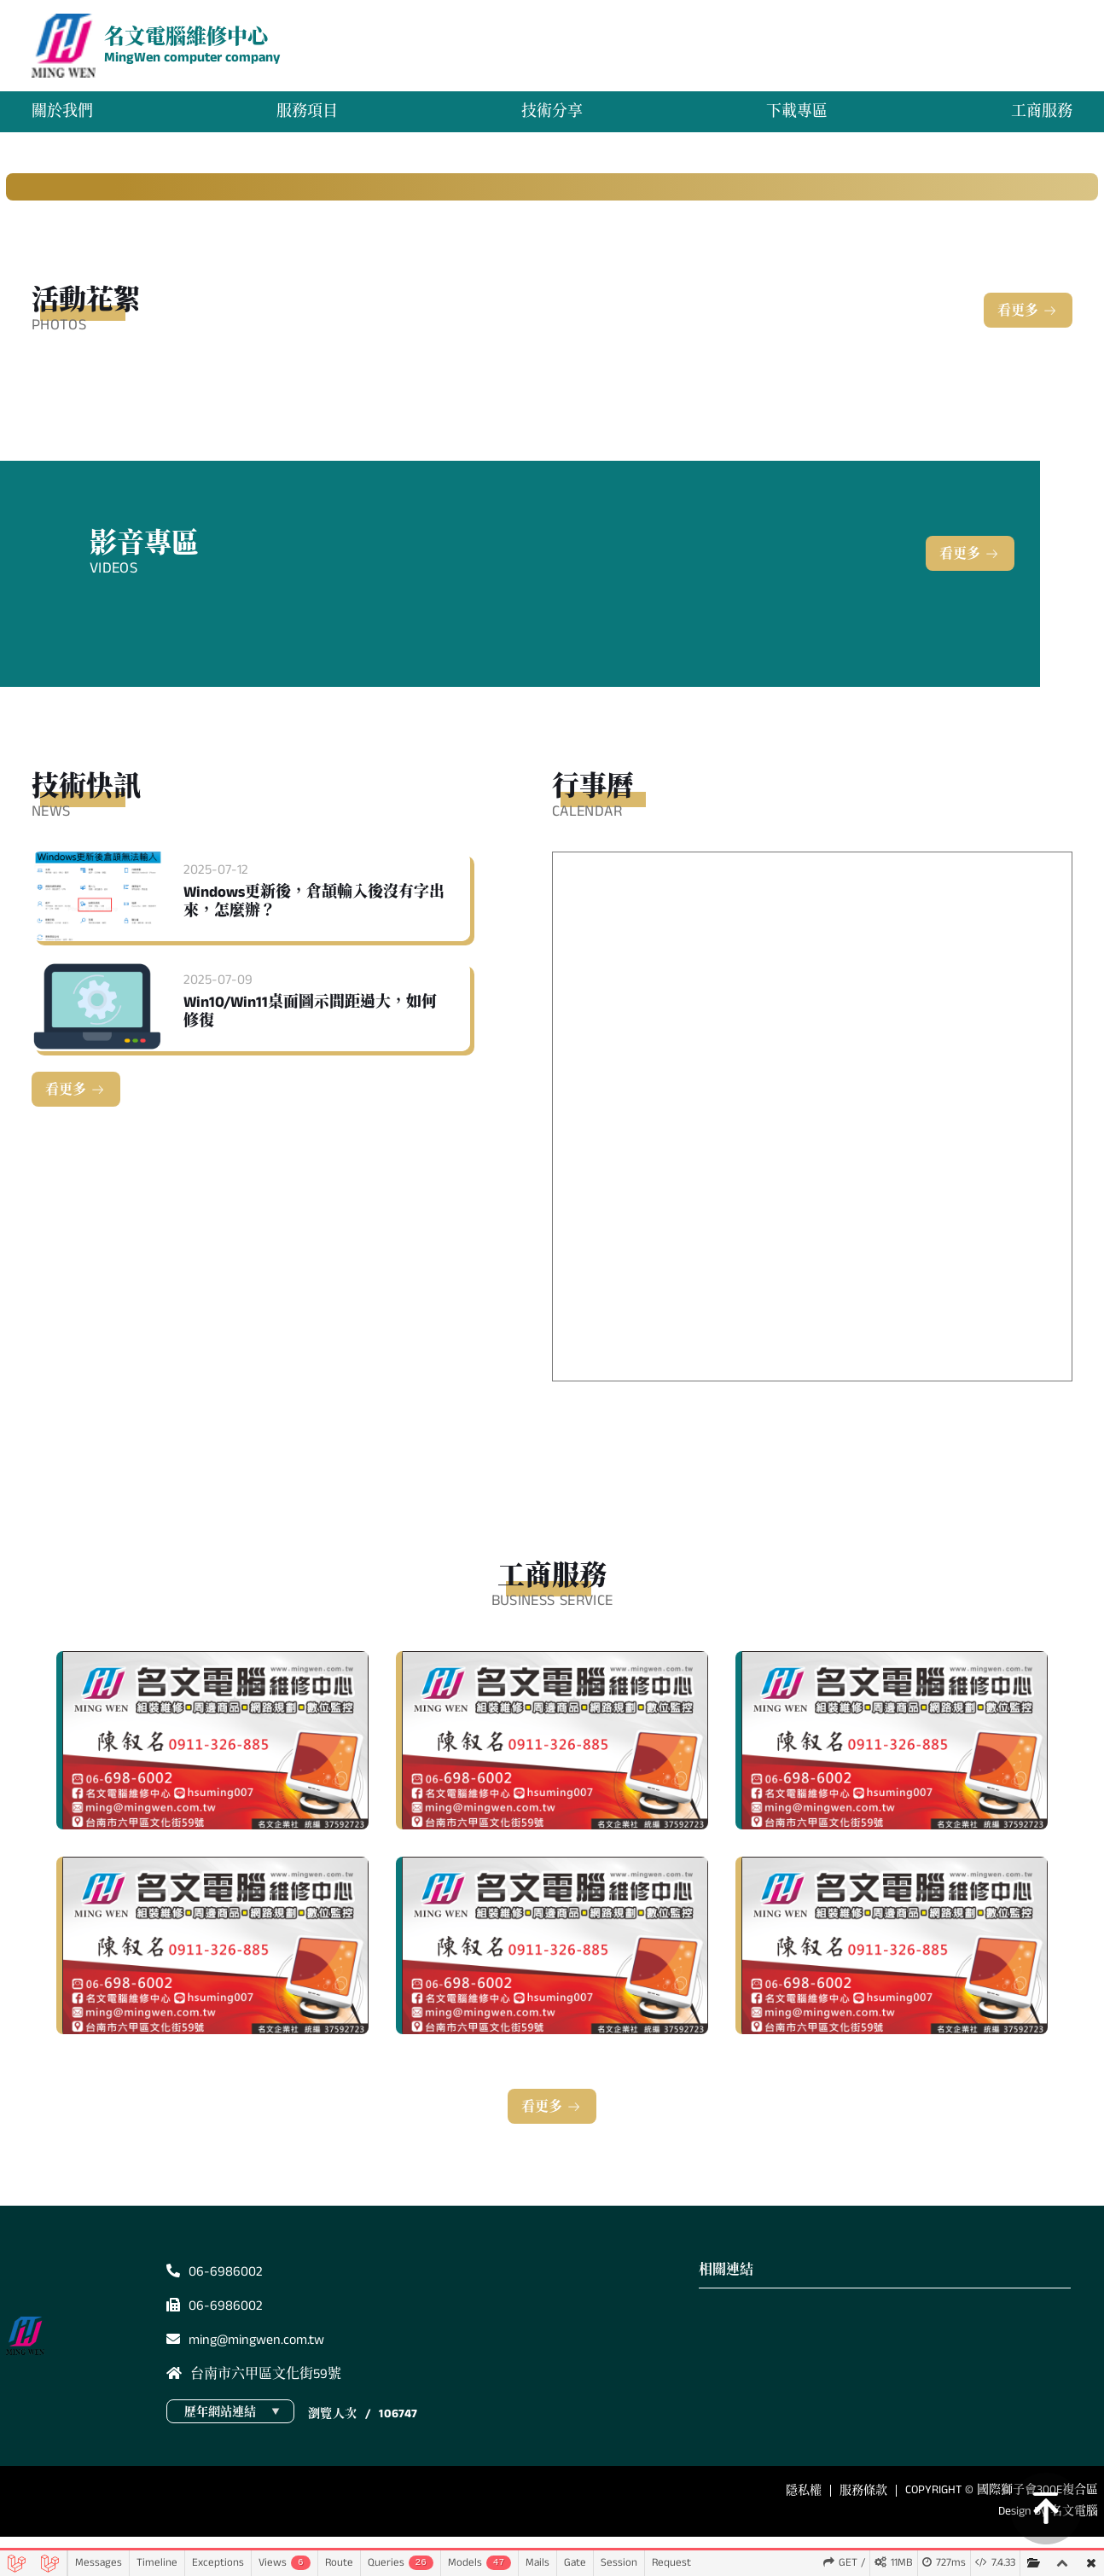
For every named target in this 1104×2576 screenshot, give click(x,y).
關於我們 (68, 119)
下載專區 (794, 119)
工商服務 (1036, 119)
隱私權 (804, 2505)
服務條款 (863, 2505)
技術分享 (552, 119)
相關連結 (726, 2285)
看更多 (1017, 326)
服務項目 (310, 119)
